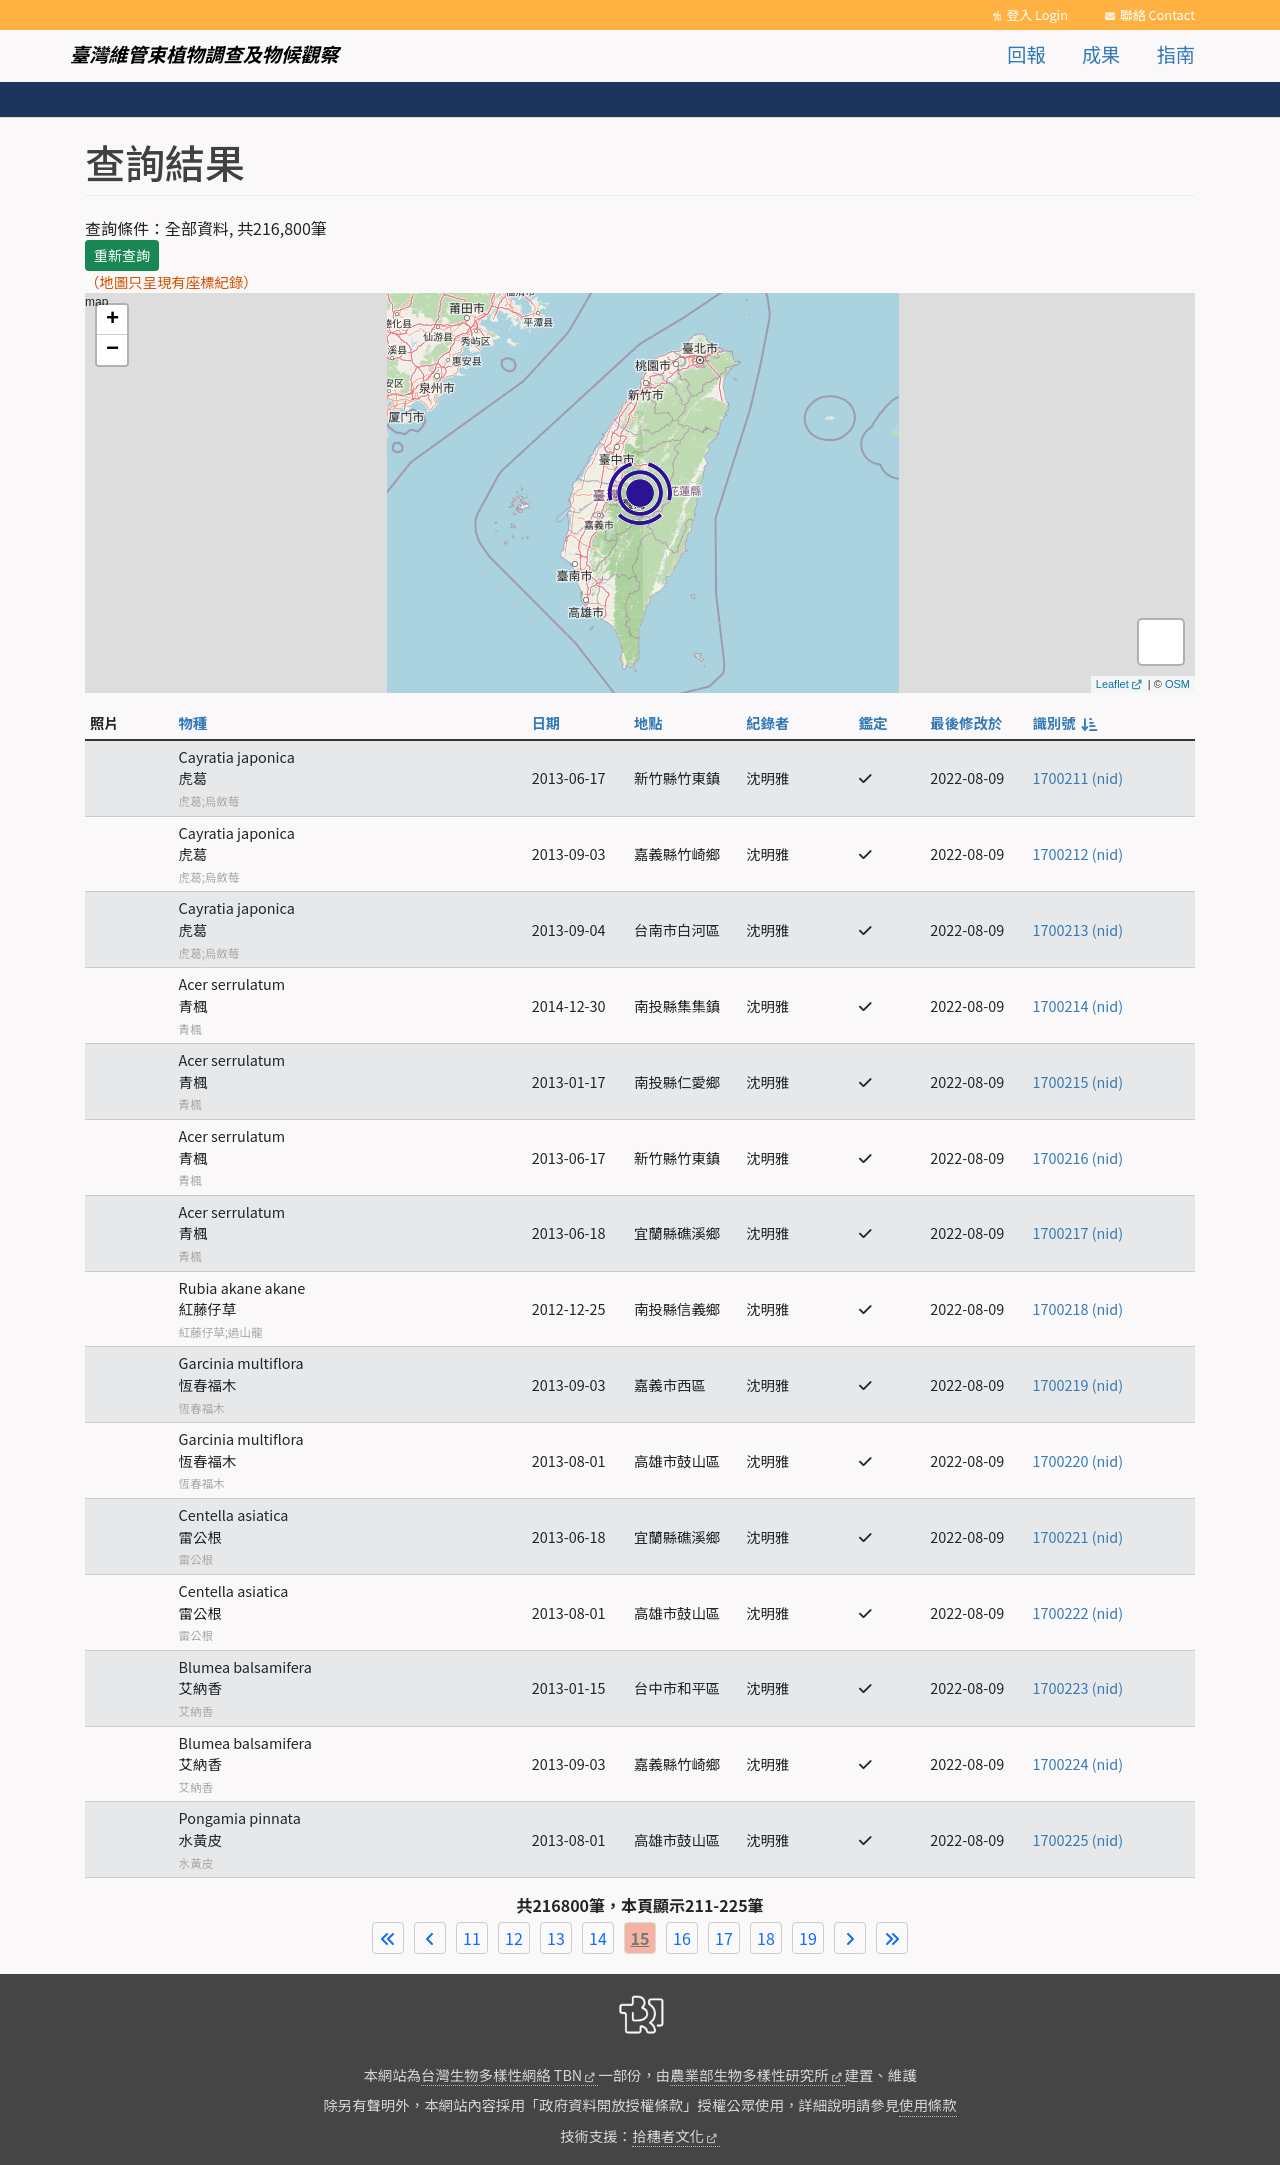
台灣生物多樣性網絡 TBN (501, 2074)
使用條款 (928, 2104)
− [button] (112, 350)
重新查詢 (122, 255)
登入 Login (1037, 14)
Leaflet (1112, 684)
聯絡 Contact (1157, 14)
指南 (1176, 54)
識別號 (1064, 722)
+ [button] (112, 320)
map (637, 493)
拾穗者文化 (668, 2135)
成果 (1101, 54)
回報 (1026, 54)
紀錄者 (767, 722)
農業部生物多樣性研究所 (749, 2074)
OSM (1177, 684)
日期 (546, 722)
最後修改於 (966, 722)
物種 (193, 722)
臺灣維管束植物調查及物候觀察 (204, 54)
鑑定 (873, 722)
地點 (648, 722)
